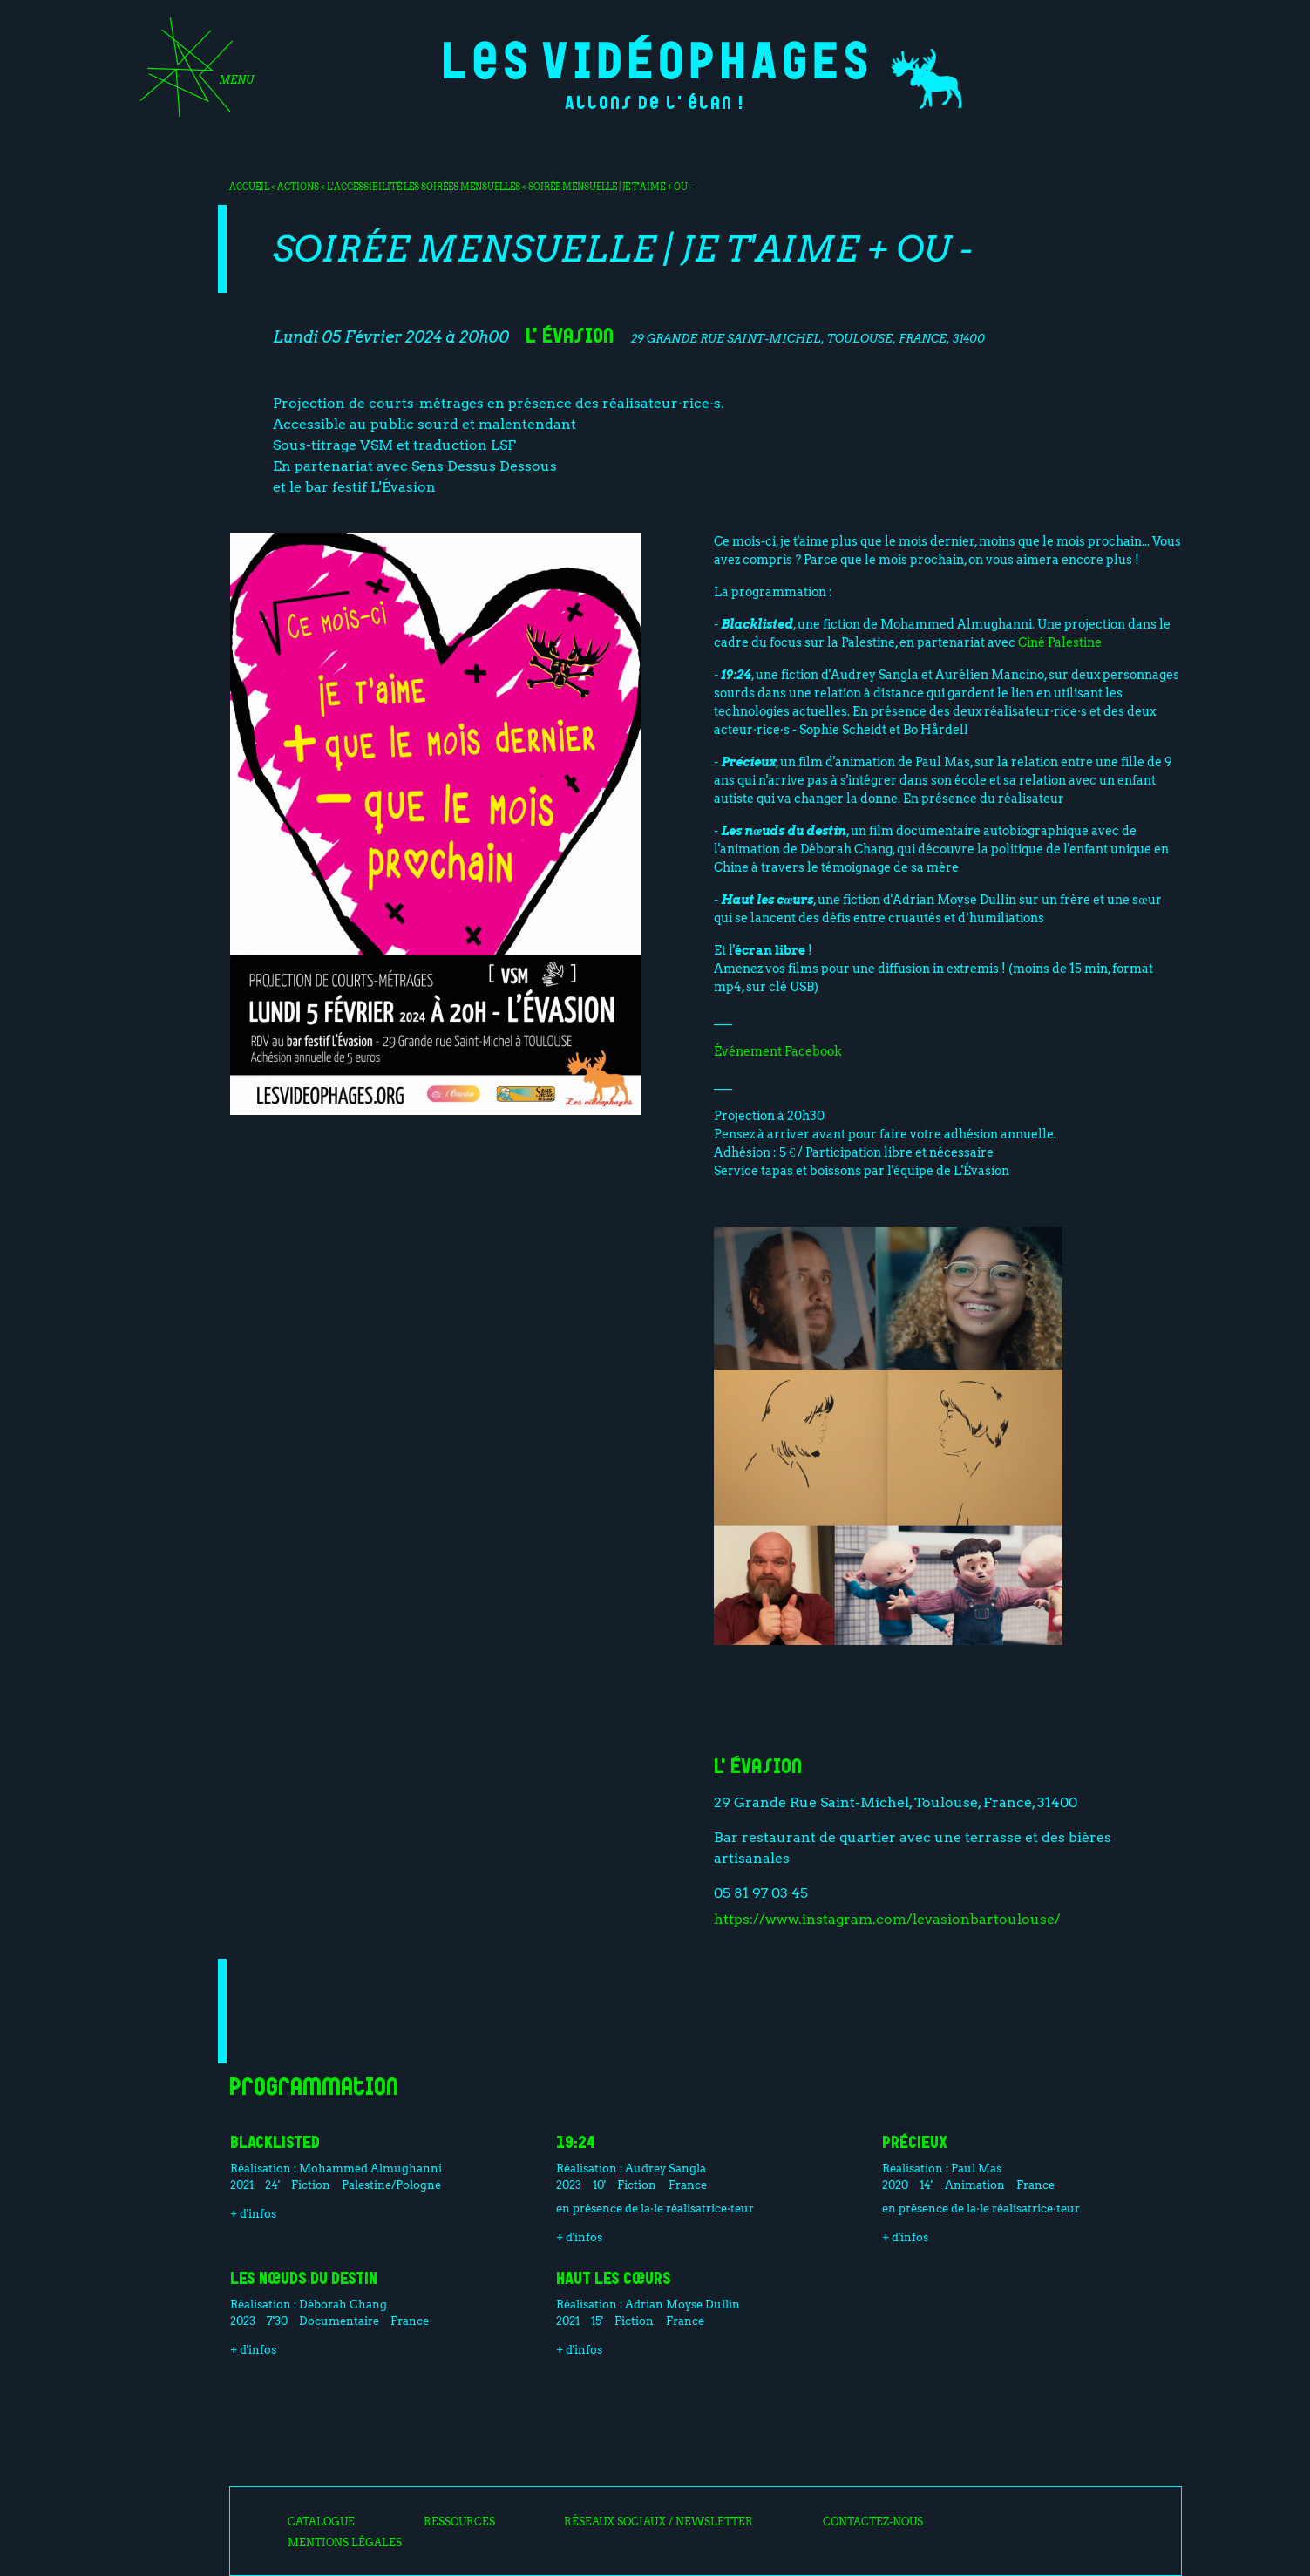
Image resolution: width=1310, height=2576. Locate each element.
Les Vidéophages (655, 57)
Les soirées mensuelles (463, 186)
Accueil (249, 186)
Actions (298, 186)
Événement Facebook (778, 1051)
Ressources (459, 2522)
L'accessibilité (365, 186)
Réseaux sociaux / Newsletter (658, 2522)
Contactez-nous (873, 2522)
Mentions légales (345, 2543)
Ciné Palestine (1060, 642)
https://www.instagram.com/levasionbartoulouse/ (887, 1919)
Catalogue (321, 2522)
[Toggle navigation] (190, 73)
